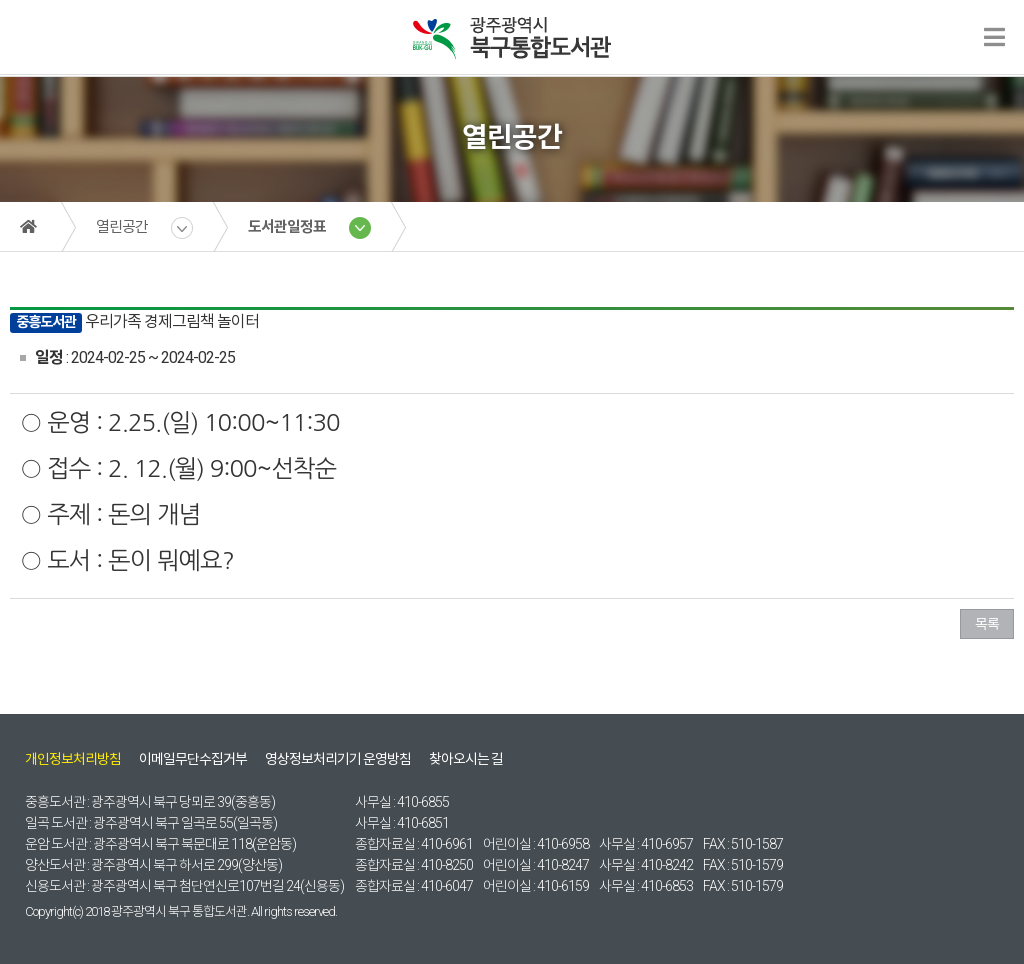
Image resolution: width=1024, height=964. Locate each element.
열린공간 (122, 227)
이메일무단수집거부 (193, 759)
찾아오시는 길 (466, 759)
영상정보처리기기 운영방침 (338, 759)
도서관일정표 (287, 227)
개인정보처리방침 (73, 759)
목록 (987, 624)
